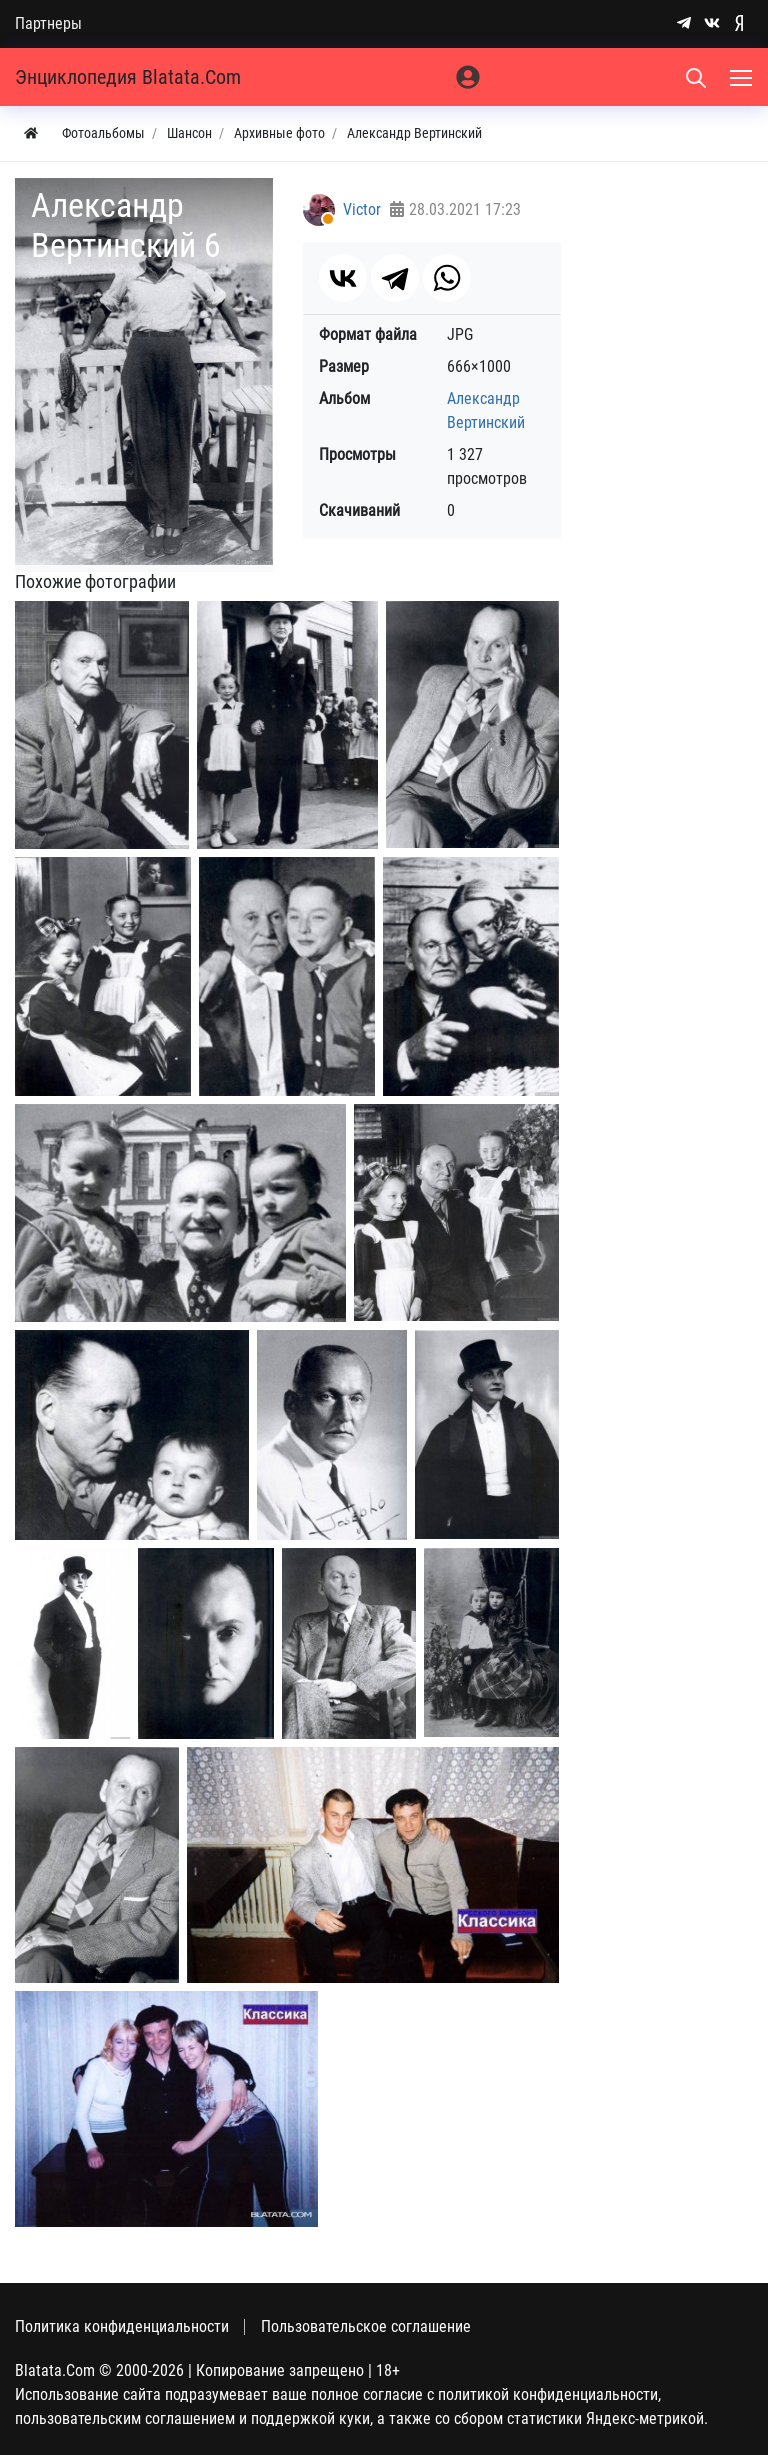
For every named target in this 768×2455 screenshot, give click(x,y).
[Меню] (743, 77)
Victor (362, 209)
